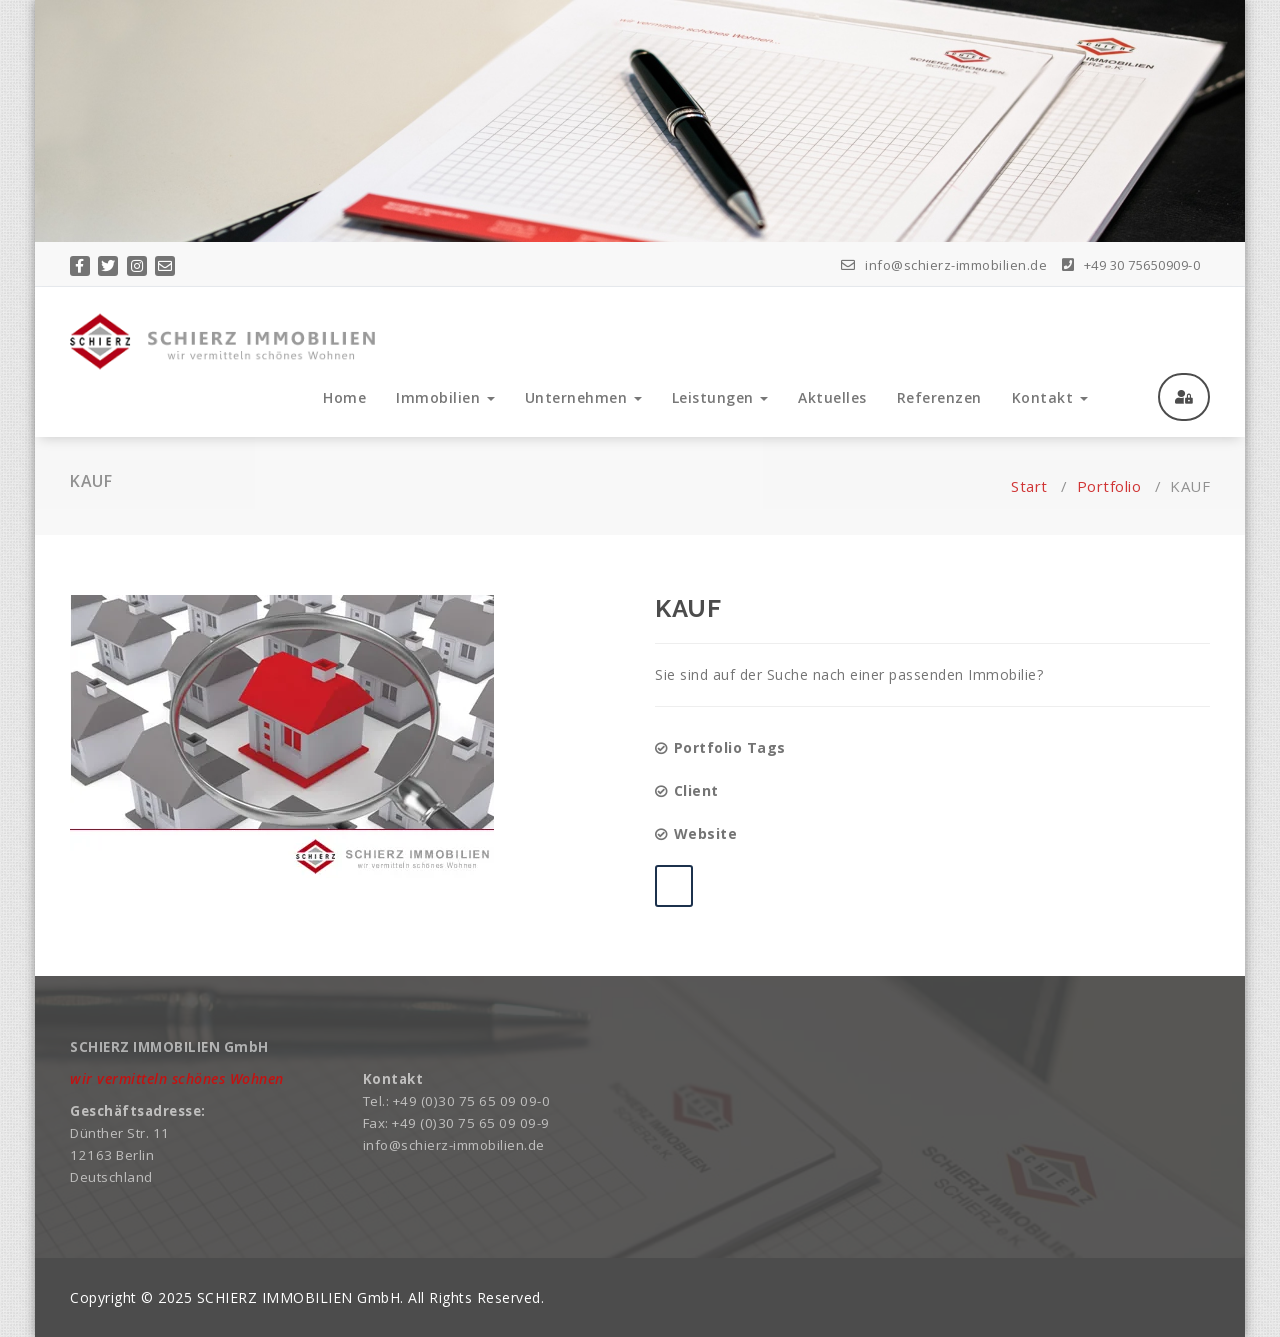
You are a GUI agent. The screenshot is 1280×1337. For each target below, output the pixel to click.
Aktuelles (832, 397)
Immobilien (445, 397)
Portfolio (1109, 486)
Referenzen (939, 397)
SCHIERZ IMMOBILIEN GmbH (299, 1297)
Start (1029, 486)
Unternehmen (583, 397)
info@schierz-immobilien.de (944, 265)
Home (344, 397)
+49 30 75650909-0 (1131, 265)
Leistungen (720, 397)
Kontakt (1050, 397)
